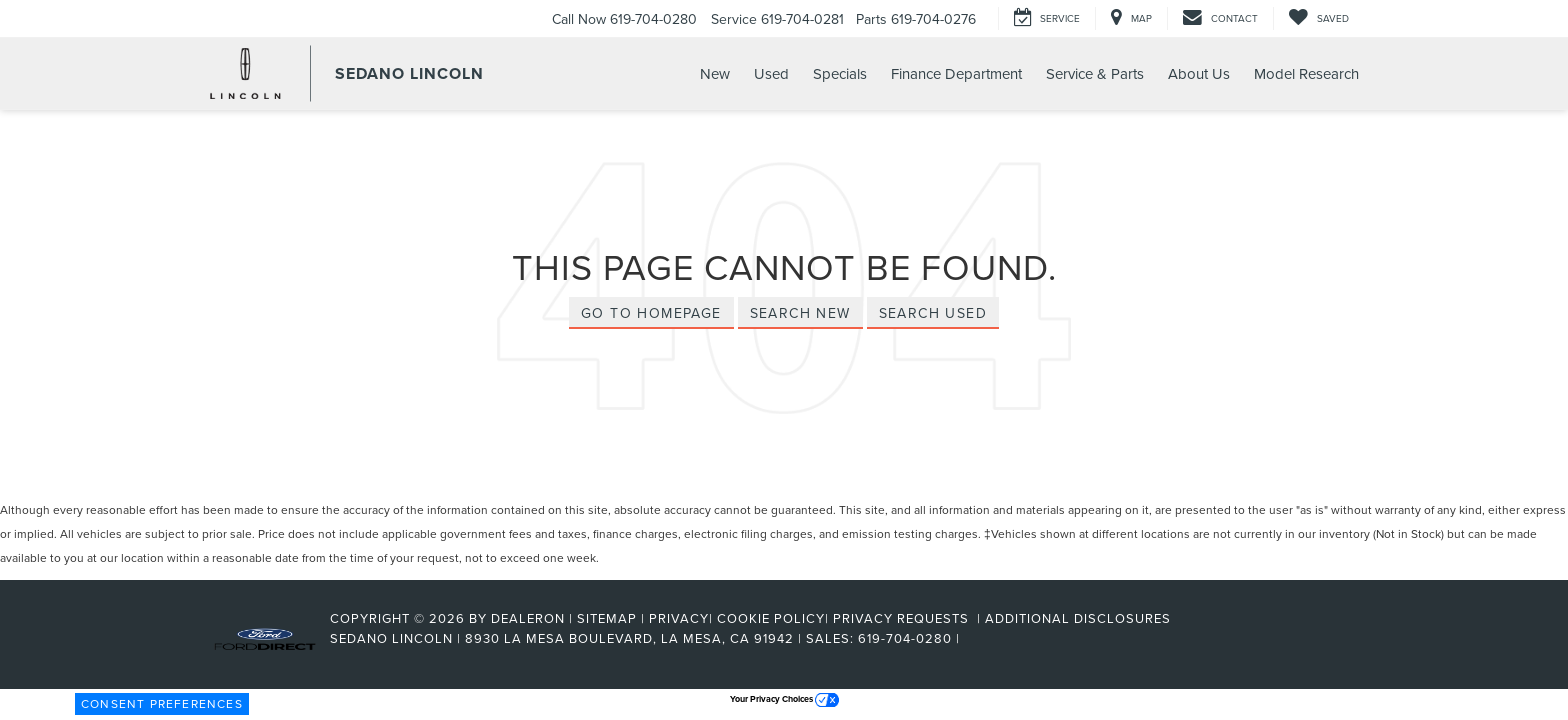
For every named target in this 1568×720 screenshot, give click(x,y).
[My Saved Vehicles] (1318, 18)
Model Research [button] (1306, 73)
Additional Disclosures (1078, 618)
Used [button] (771, 73)
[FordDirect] (265, 638)
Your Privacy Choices (784, 698)
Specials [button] (840, 73)
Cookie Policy (771, 618)
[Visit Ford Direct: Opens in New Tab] (970, 638)
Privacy (679, 618)
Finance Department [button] (956, 73)
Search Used (933, 313)
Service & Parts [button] (1095, 73)
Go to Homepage (651, 313)
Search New (800, 313)
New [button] (715, 73)
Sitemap (607, 618)
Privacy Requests (903, 618)
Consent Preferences (162, 703)
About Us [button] (1199, 73)
